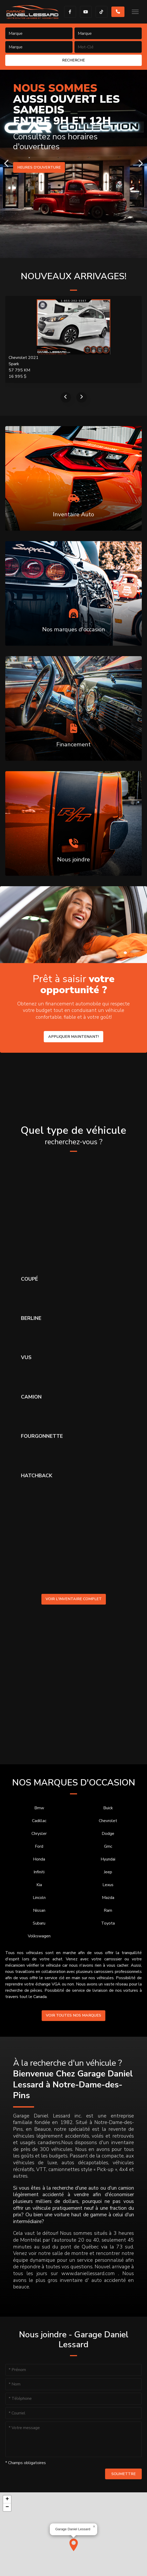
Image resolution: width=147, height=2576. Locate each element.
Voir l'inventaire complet (74, 1598)
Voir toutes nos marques (73, 2015)
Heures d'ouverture (39, 167)
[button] (73, 2545)
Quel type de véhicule (73, 1135)
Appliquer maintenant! (73, 1036)
